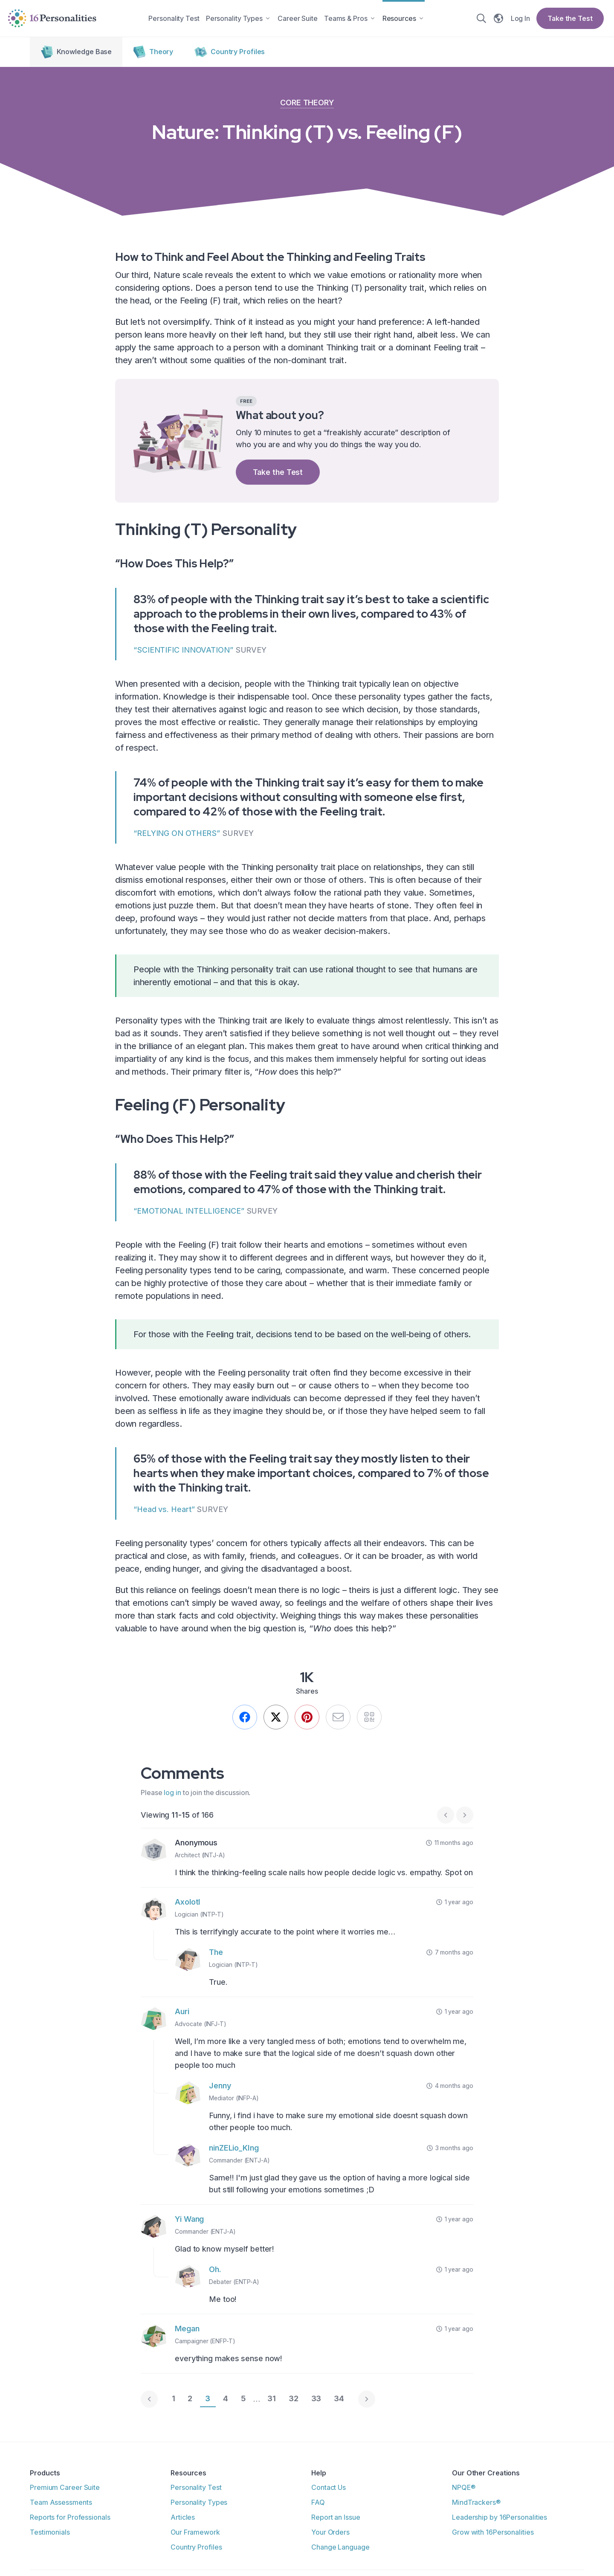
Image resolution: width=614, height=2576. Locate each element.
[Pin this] (307, 1719)
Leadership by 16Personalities (499, 2518)
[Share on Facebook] (243, 1719)
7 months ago (449, 1953)
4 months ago (449, 2087)
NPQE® (463, 2489)
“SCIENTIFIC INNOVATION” (183, 651)
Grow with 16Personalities (493, 2532)
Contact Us (328, 2489)
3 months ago (450, 2149)
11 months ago (449, 1844)
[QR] (371, 1719)
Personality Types (199, 2503)
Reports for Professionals (70, 2518)
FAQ (318, 2503)
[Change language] (500, 19)
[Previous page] (149, 2400)
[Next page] (464, 1816)
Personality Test (196, 2489)
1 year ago (455, 1903)
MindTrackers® (476, 2503)
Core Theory (307, 103)
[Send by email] (339, 1719)
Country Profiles (196, 2547)
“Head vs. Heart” (163, 1510)
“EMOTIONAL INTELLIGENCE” (188, 1212)
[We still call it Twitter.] (275, 1719)
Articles (183, 2518)
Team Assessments (61, 2503)
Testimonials (50, 2532)
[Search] (483, 19)
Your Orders (330, 2532)
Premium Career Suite (65, 2489)
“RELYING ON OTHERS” (176, 834)
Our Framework (195, 2532)
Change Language (340, 2547)
